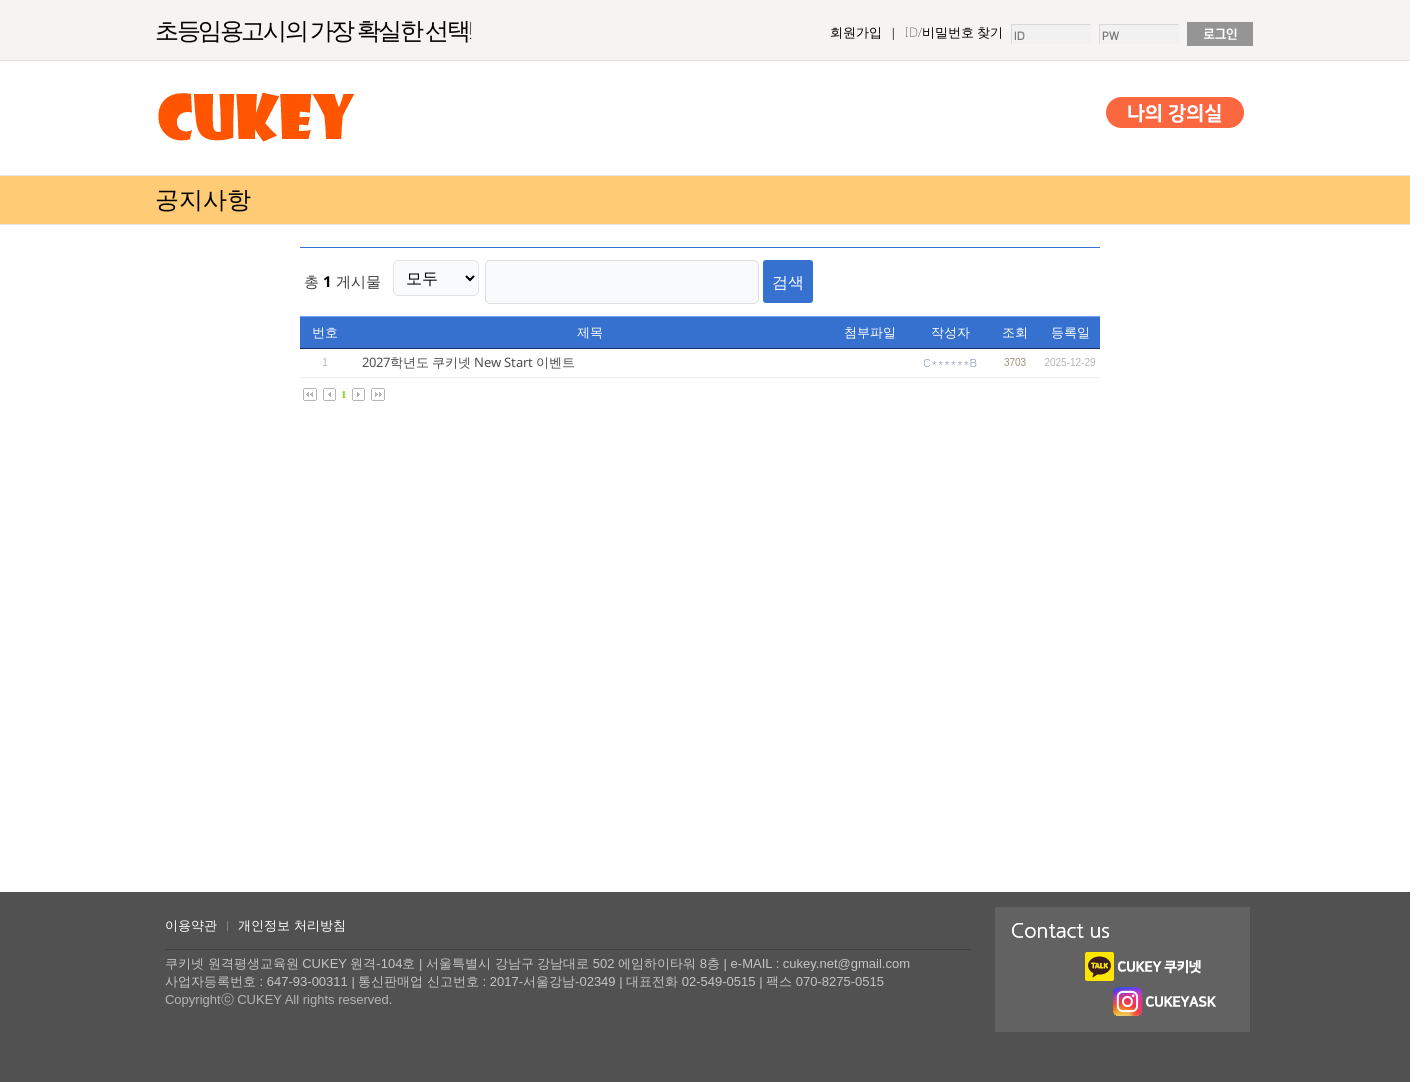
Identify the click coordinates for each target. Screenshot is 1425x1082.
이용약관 (191, 925)
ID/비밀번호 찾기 (954, 32)
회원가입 (856, 32)
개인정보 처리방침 (292, 925)
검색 (761, 278)
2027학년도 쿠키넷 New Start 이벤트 (468, 355)
